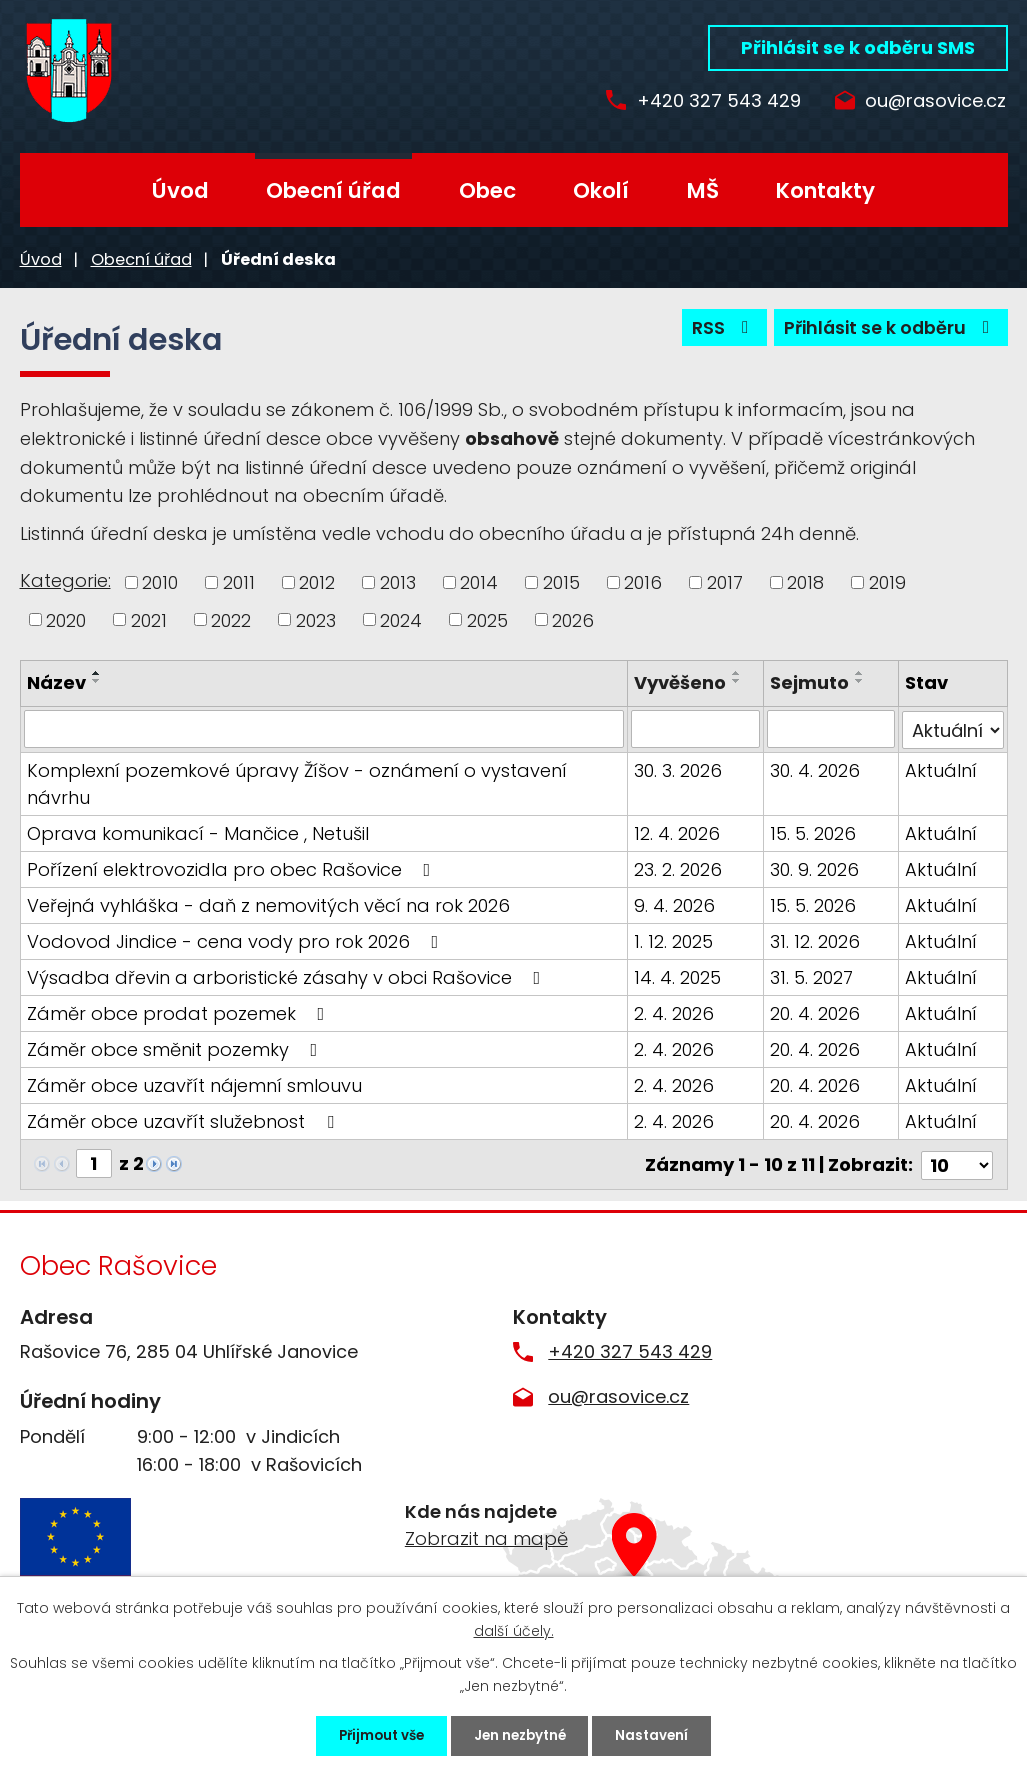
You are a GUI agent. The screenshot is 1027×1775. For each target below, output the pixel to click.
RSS (716, 330)
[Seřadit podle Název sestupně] (97, 681)
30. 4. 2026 (815, 769)
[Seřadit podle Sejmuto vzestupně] (860, 673)
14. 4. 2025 (678, 976)
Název (56, 682)
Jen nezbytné (522, 1734)
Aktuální (941, 769)
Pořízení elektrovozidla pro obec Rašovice (233, 868)
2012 (317, 582)
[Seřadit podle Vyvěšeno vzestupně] (738, 673)
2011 (239, 582)
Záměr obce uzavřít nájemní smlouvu (194, 1084)
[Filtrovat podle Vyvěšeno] (696, 729)
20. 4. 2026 (815, 1012)
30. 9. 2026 (814, 868)
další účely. (514, 1627)
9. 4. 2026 (675, 904)
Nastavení (668, 1734)
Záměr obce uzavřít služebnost (184, 1120)
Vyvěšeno (681, 682)
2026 (573, 619)
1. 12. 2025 (674, 940)
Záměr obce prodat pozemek (180, 1012)
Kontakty (825, 190)
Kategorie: (65, 580)
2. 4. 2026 (675, 1012)
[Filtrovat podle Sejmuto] (831, 729)
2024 (401, 619)
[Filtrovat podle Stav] (952, 729)
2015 (561, 582)
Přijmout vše (367, 1734)
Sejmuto (809, 682)
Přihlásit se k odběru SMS (858, 47)
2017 (725, 582)
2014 (479, 582)
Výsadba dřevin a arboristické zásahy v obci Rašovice (288, 976)
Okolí (601, 190)
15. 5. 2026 (813, 832)
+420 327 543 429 (712, 101)
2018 (805, 582)
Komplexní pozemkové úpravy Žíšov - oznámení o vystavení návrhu (297, 783)
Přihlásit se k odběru (888, 330)
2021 (149, 619)
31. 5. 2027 (811, 976)
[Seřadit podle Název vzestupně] (97, 673)
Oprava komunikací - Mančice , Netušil (198, 832)
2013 (398, 582)
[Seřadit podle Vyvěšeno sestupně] (738, 681)
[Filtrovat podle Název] (325, 729)
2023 (316, 619)
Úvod (180, 190)
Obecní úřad (333, 190)
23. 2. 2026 (679, 868)
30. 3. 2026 (679, 769)
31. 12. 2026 (815, 940)
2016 (643, 582)
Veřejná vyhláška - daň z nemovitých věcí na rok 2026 (268, 904)
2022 (231, 619)
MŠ (703, 190)
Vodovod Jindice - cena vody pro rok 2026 (237, 940)
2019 (887, 582)
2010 (160, 582)
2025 (487, 619)
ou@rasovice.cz (935, 101)
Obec (487, 190)
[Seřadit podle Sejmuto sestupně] (860, 681)
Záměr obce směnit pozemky (176, 1048)
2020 (66, 619)
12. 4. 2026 (678, 832)
